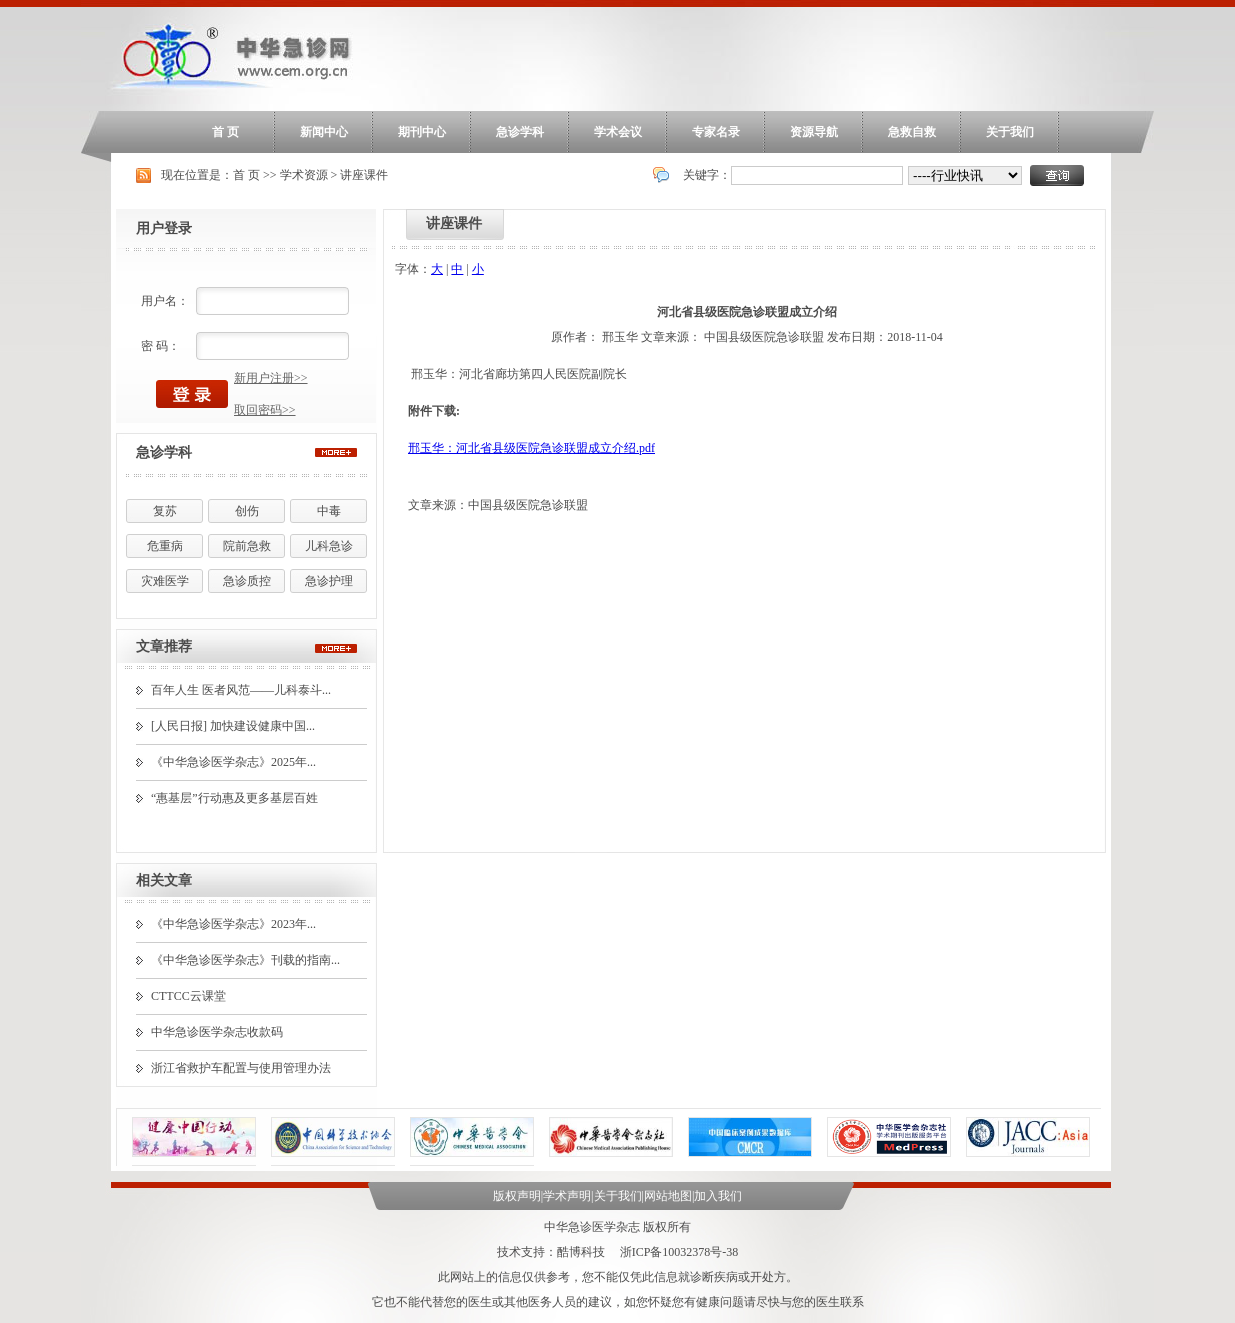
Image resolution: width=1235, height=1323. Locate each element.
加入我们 (718, 1196)
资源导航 (814, 132)
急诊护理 (329, 581)
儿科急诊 (329, 546)
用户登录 (164, 228)
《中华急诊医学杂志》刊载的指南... (245, 960)
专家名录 (716, 132)
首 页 (225, 132)
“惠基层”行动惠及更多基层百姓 (234, 798)
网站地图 (668, 1196)
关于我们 (1010, 132)
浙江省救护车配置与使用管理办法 (241, 1068)
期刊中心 (422, 132)
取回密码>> (265, 410)
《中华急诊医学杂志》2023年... (233, 924)
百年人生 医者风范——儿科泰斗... (241, 690)
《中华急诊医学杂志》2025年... (233, 762)
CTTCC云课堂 (188, 996)
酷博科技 (581, 1252)
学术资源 (304, 175)
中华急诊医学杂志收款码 (217, 1032)
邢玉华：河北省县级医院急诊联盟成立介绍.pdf (531, 448)
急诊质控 (247, 581)
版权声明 (517, 1196)
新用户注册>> (271, 378)
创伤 (247, 511)
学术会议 (618, 132)
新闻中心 (324, 132)
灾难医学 (165, 581)
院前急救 (247, 546)
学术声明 (567, 1196)
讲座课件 (364, 175)
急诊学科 (520, 132)
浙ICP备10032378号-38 (679, 1252)
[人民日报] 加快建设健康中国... (233, 726)
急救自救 (912, 132)
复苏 (165, 511)
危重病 (165, 546)
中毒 (329, 511)
